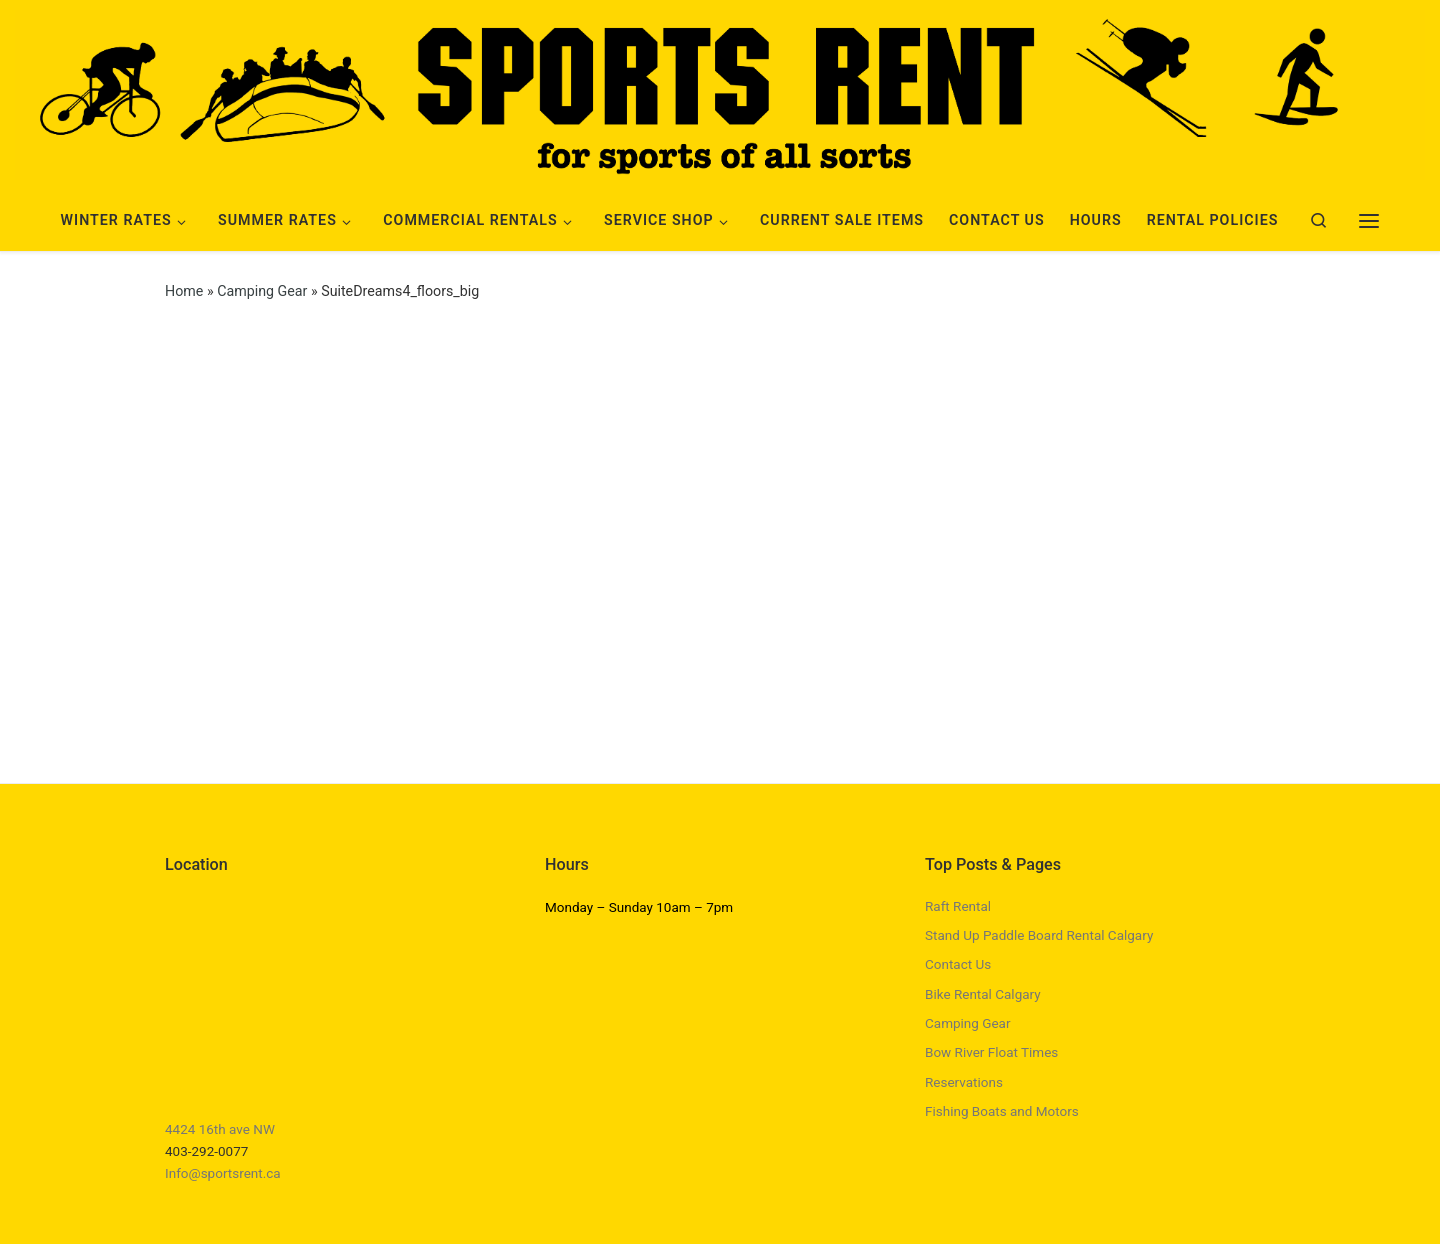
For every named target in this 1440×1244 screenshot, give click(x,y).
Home (184, 291)
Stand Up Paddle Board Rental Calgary (1039, 935)
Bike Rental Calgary (983, 994)
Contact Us (958, 964)
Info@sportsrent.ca (223, 1173)
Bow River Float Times (991, 1052)
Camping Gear (262, 291)
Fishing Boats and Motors (1002, 1111)
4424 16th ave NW (220, 1129)
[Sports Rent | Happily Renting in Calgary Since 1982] (720, 92)
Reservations (964, 1082)
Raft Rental (958, 906)
